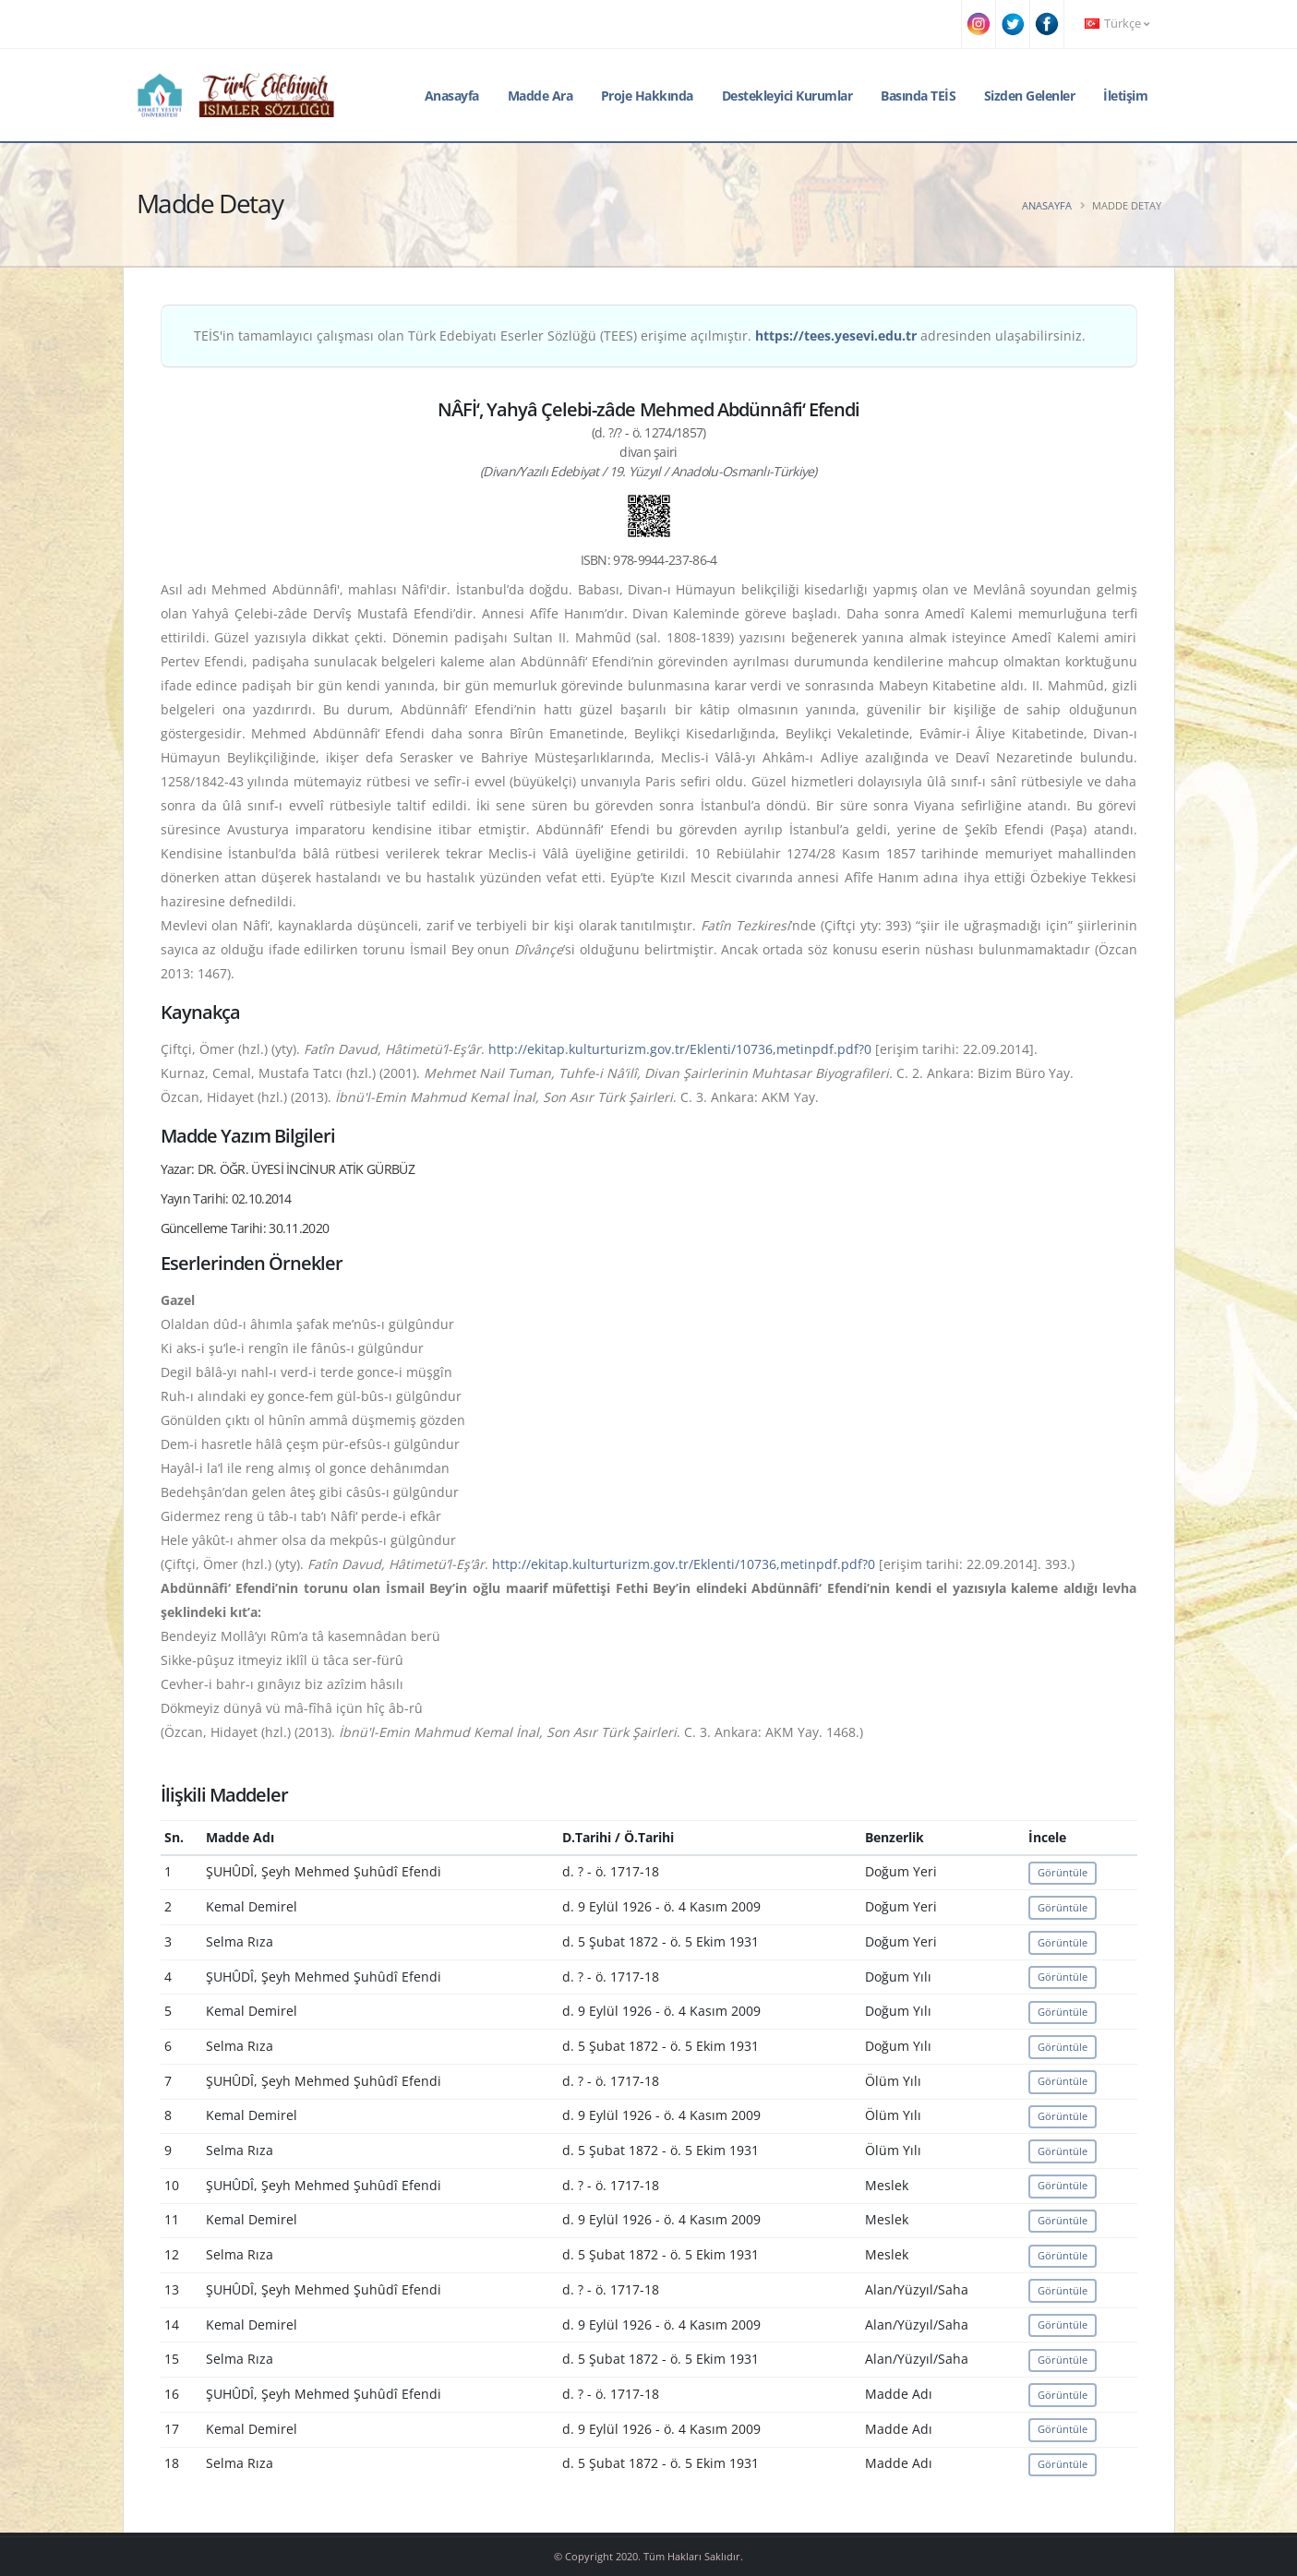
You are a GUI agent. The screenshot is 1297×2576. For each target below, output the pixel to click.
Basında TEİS (918, 95)
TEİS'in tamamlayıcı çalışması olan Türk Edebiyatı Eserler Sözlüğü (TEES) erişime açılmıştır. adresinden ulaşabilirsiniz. (640, 335)
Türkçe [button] (1117, 23)
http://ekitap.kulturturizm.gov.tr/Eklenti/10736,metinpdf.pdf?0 (679, 1049)
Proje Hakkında (647, 95)
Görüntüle (1062, 1872)
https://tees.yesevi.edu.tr (836, 335)
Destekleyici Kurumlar (787, 95)
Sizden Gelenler (1029, 95)
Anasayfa (452, 95)
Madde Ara (540, 95)
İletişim (1125, 95)
